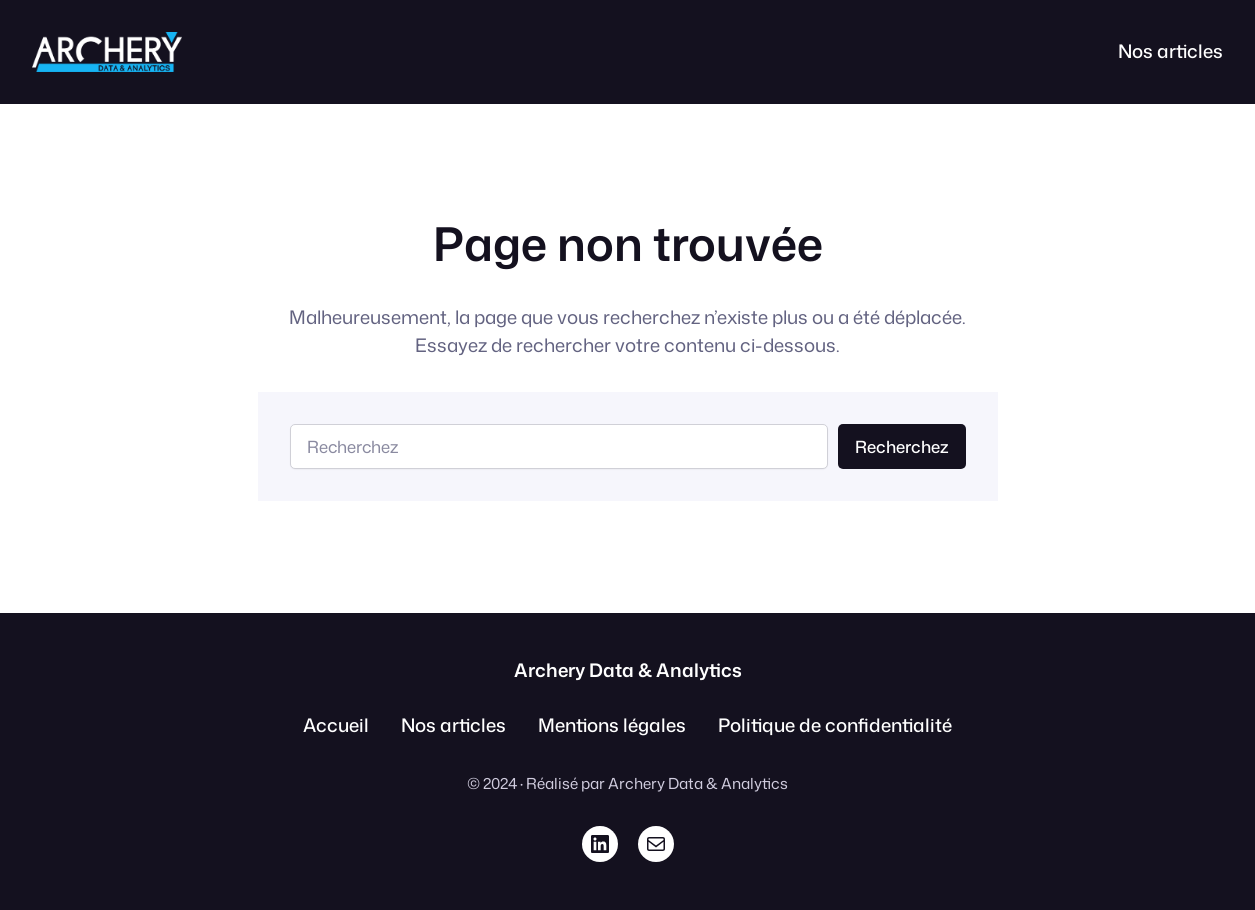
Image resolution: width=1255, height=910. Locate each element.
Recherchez (902, 446)
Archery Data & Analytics (628, 670)
